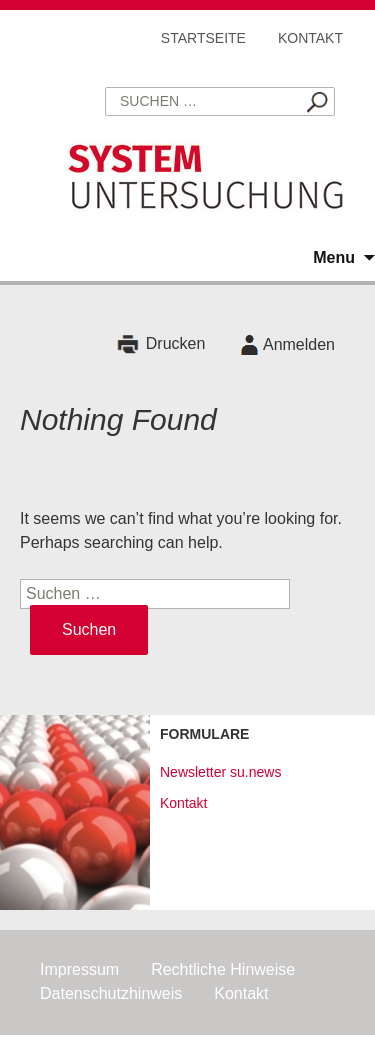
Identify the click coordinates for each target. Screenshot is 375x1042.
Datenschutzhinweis (111, 993)
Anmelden (299, 344)
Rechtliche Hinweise (223, 969)
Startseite (203, 38)
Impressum (79, 969)
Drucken (176, 344)
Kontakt (310, 38)
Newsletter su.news (220, 772)
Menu (334, 257)
